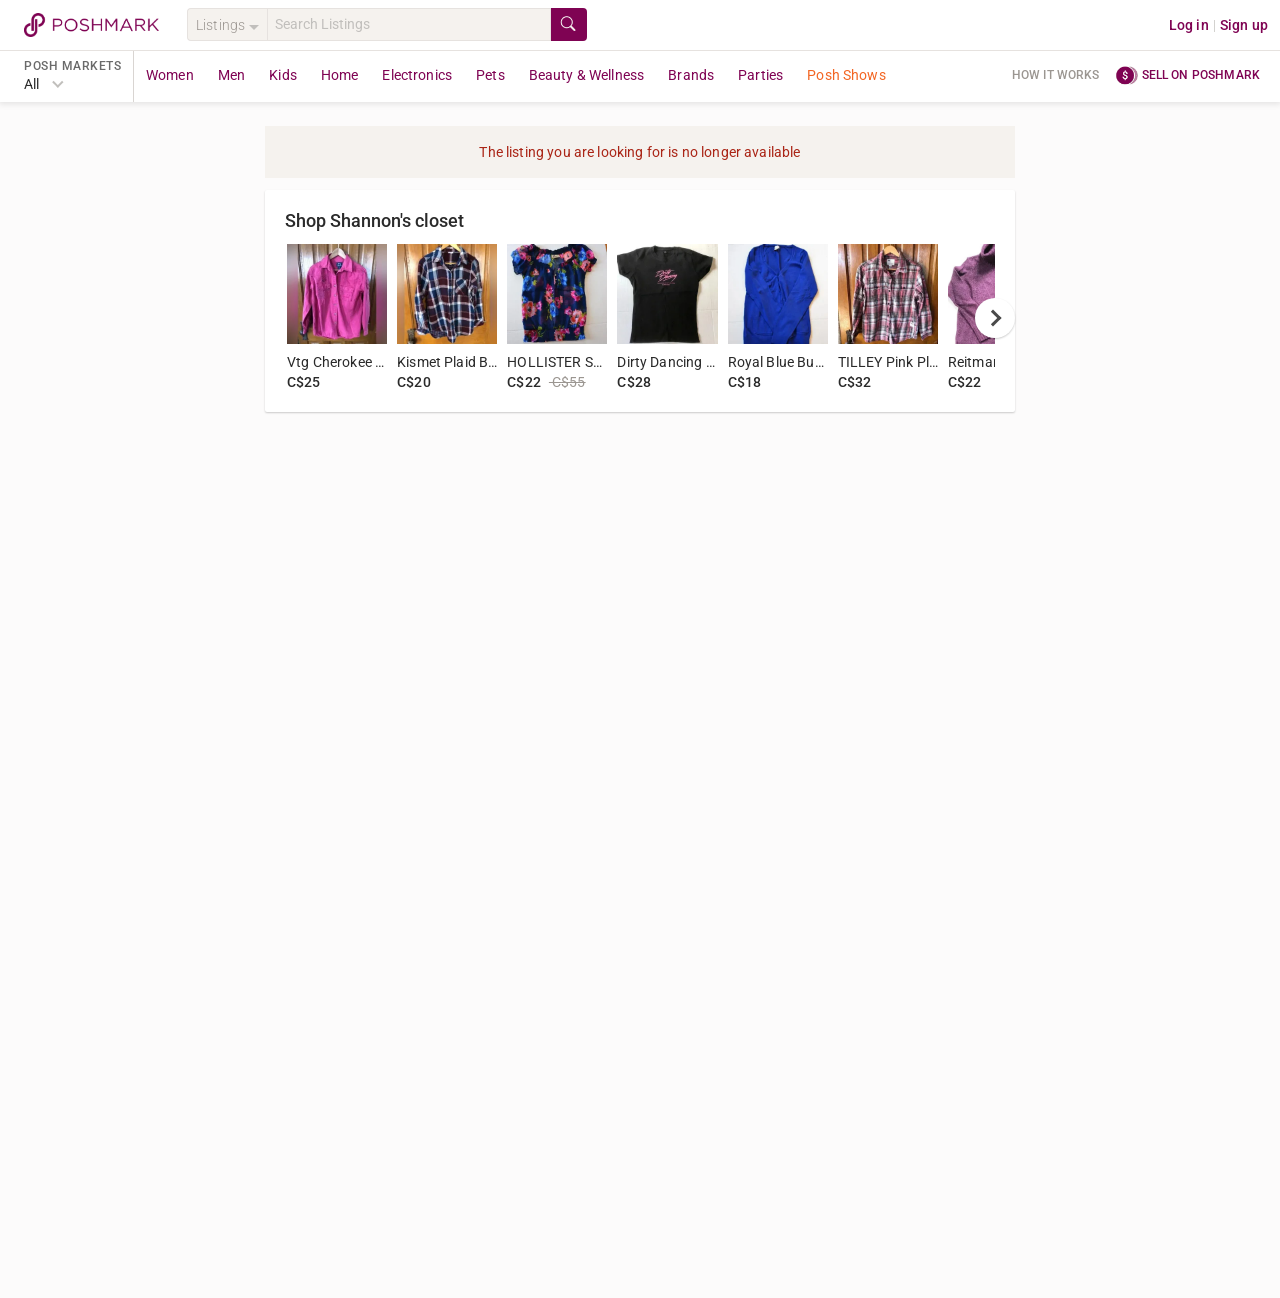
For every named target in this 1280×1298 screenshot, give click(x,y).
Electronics (417, 75)
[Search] (409, 24)
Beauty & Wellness (587, 75)
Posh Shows (846, 75)
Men (231, 75)
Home (340, 75)
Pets (490, 75)
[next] (995, 318)
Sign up (1244, 25)
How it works (1056, 75)
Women (170, 75)
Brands (691, 75)
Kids (283, 75)
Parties (760, 75)
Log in (1189, 25)
